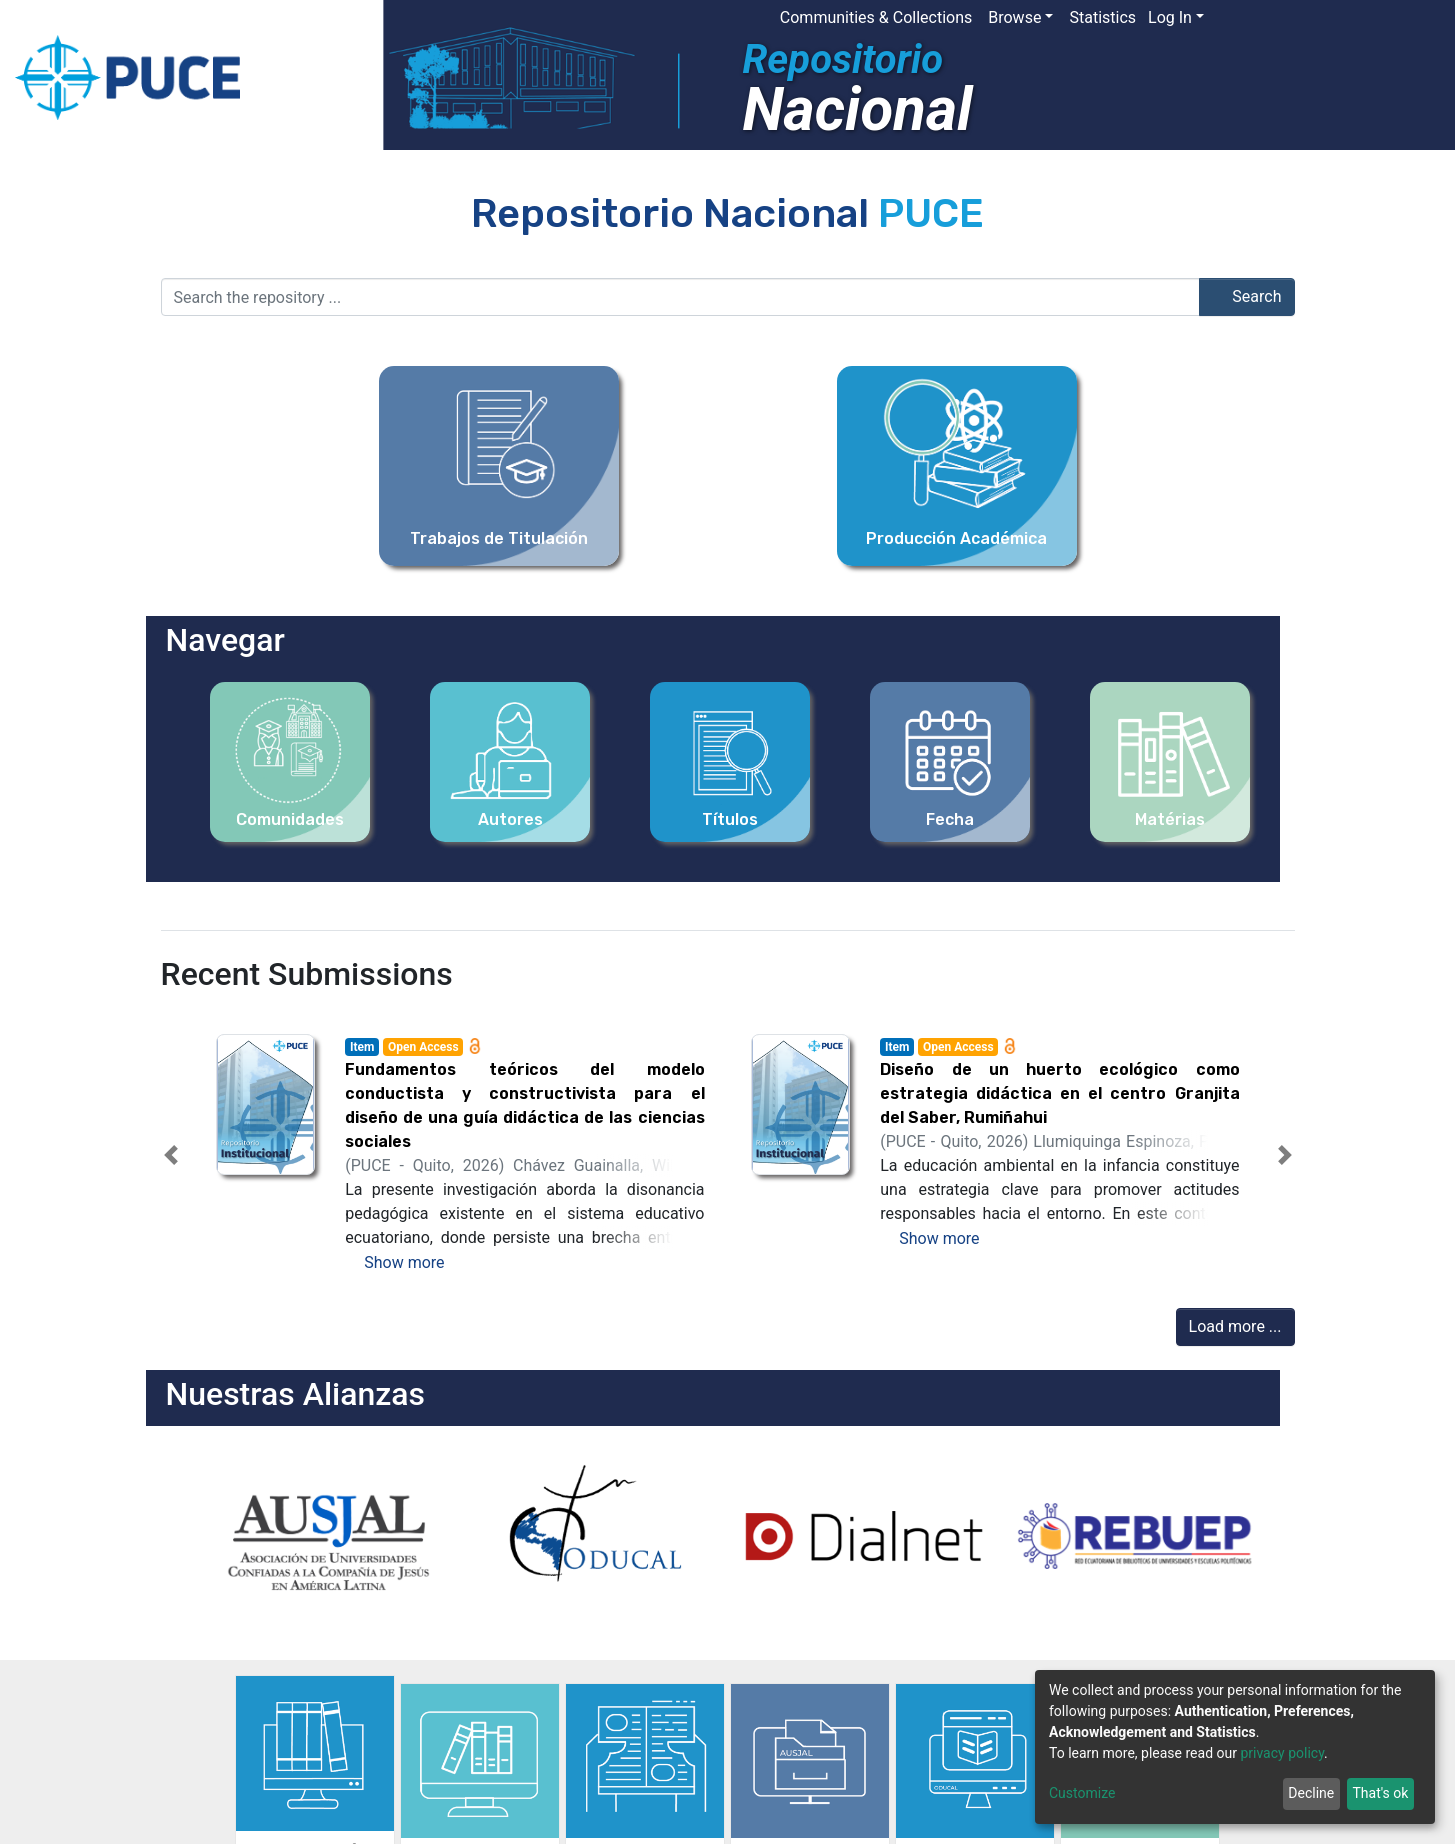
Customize (1082, 1793)
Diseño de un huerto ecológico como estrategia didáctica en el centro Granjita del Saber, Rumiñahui (1059, 1093)
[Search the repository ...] (681, 297)
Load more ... (1235, 1326)
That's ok (1380, 1793)
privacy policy (1282, 1753)
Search (1246, 296)
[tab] (692, 1256)
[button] (1261, 18)
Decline (1311, 1793)
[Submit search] (1291, 18)
